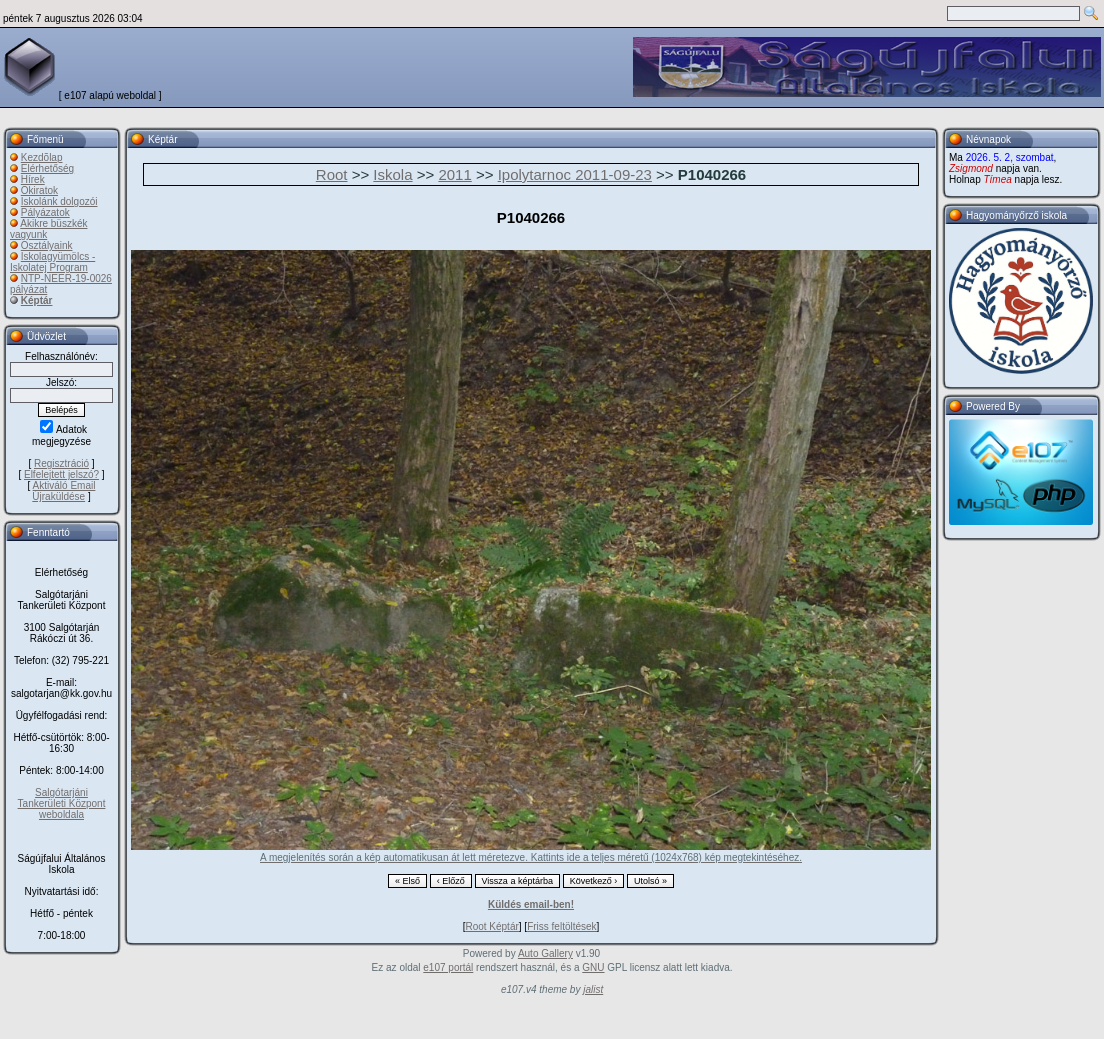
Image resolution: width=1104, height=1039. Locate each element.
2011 (454, 174)
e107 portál (448, 967)
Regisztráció (61, 463)
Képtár (37, 300)
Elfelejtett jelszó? (61, 474)
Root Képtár (491, 926)
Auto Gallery (545, 953)
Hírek (33, 179)
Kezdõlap (42, 157)
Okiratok (39, 190)
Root (332, 174)
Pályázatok (45, 212)
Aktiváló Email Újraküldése (63, 491)
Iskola (392, 174)
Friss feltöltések (561, 926)
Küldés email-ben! (531, 904)
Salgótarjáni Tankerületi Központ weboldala (62, 803)
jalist (593, 989)
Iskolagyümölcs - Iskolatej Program (52, 262)
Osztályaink (47, 245)
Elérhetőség (47, 168)
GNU (593, 967)
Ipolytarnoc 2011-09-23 (575, 174)
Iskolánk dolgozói (59, 201)
